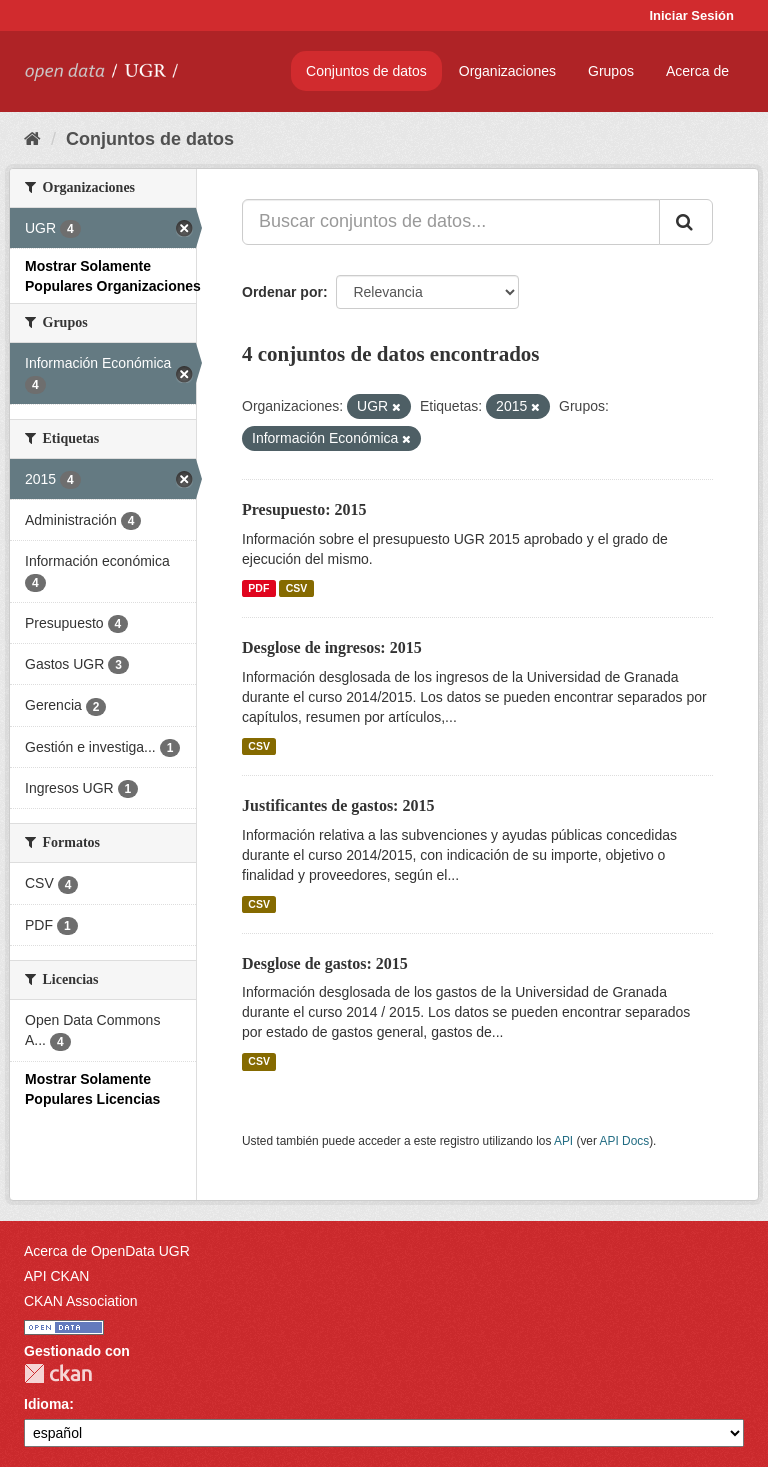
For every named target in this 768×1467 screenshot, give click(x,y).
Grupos (611, 71)
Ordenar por (282, 292)
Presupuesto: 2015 (304, 509)
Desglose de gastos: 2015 (325, 963)
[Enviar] (686, 222)
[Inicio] (32, 139)
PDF (258, 588)
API (563, 1141)
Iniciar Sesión (691, 15)
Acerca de (697, 71)
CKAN (58, 1373)
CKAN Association (81, 1301)
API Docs (625, 1141)
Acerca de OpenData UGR (107, 1251)
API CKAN (56, 1276)
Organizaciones (507, 71)
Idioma (46, 1404)
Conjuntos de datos (366, 71)
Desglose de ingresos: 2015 (332, 647)
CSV (297, 588)
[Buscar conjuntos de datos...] (451, 222)
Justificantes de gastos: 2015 (338, 805)
